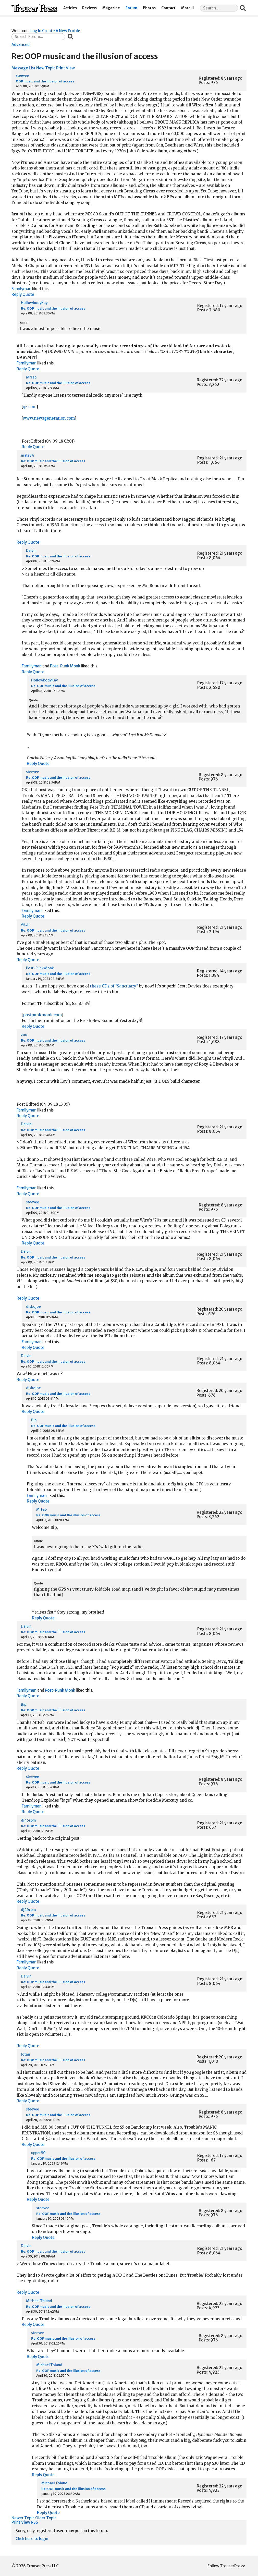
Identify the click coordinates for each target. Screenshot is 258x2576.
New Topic (45, 68)
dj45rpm (28, 1820)
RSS (34, 2522)
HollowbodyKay (34, 303)
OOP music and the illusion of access (45, 81)
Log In (35, 30)
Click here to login (32, 2538)
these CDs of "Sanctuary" (114, 986)
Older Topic (45, 2518)
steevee (22, 76)
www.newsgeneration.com (49, 418)
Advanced (20, 44)
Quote (28, 294)
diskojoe (33, 1306)
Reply (16, 294)
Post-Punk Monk (65, 666)
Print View (65, 68)
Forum (131, 8)
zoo (24, 1035)
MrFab (31, 377)
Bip (33, 1420)
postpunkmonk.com (42, 1014)
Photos (149, 8)
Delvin (31, 550)
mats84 (27, 455)
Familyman (21, 288)
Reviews (89, 8)
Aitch (25, 924)
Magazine (111, 8)
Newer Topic (22, 2518)
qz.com (29, 406)
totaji (25, 2054)
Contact (168, 8)
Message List (23, 68)
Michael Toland (39, 2301)
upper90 (38, 2153)
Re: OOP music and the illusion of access (53, 308)
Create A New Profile (61, 30)
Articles (70, 8)
